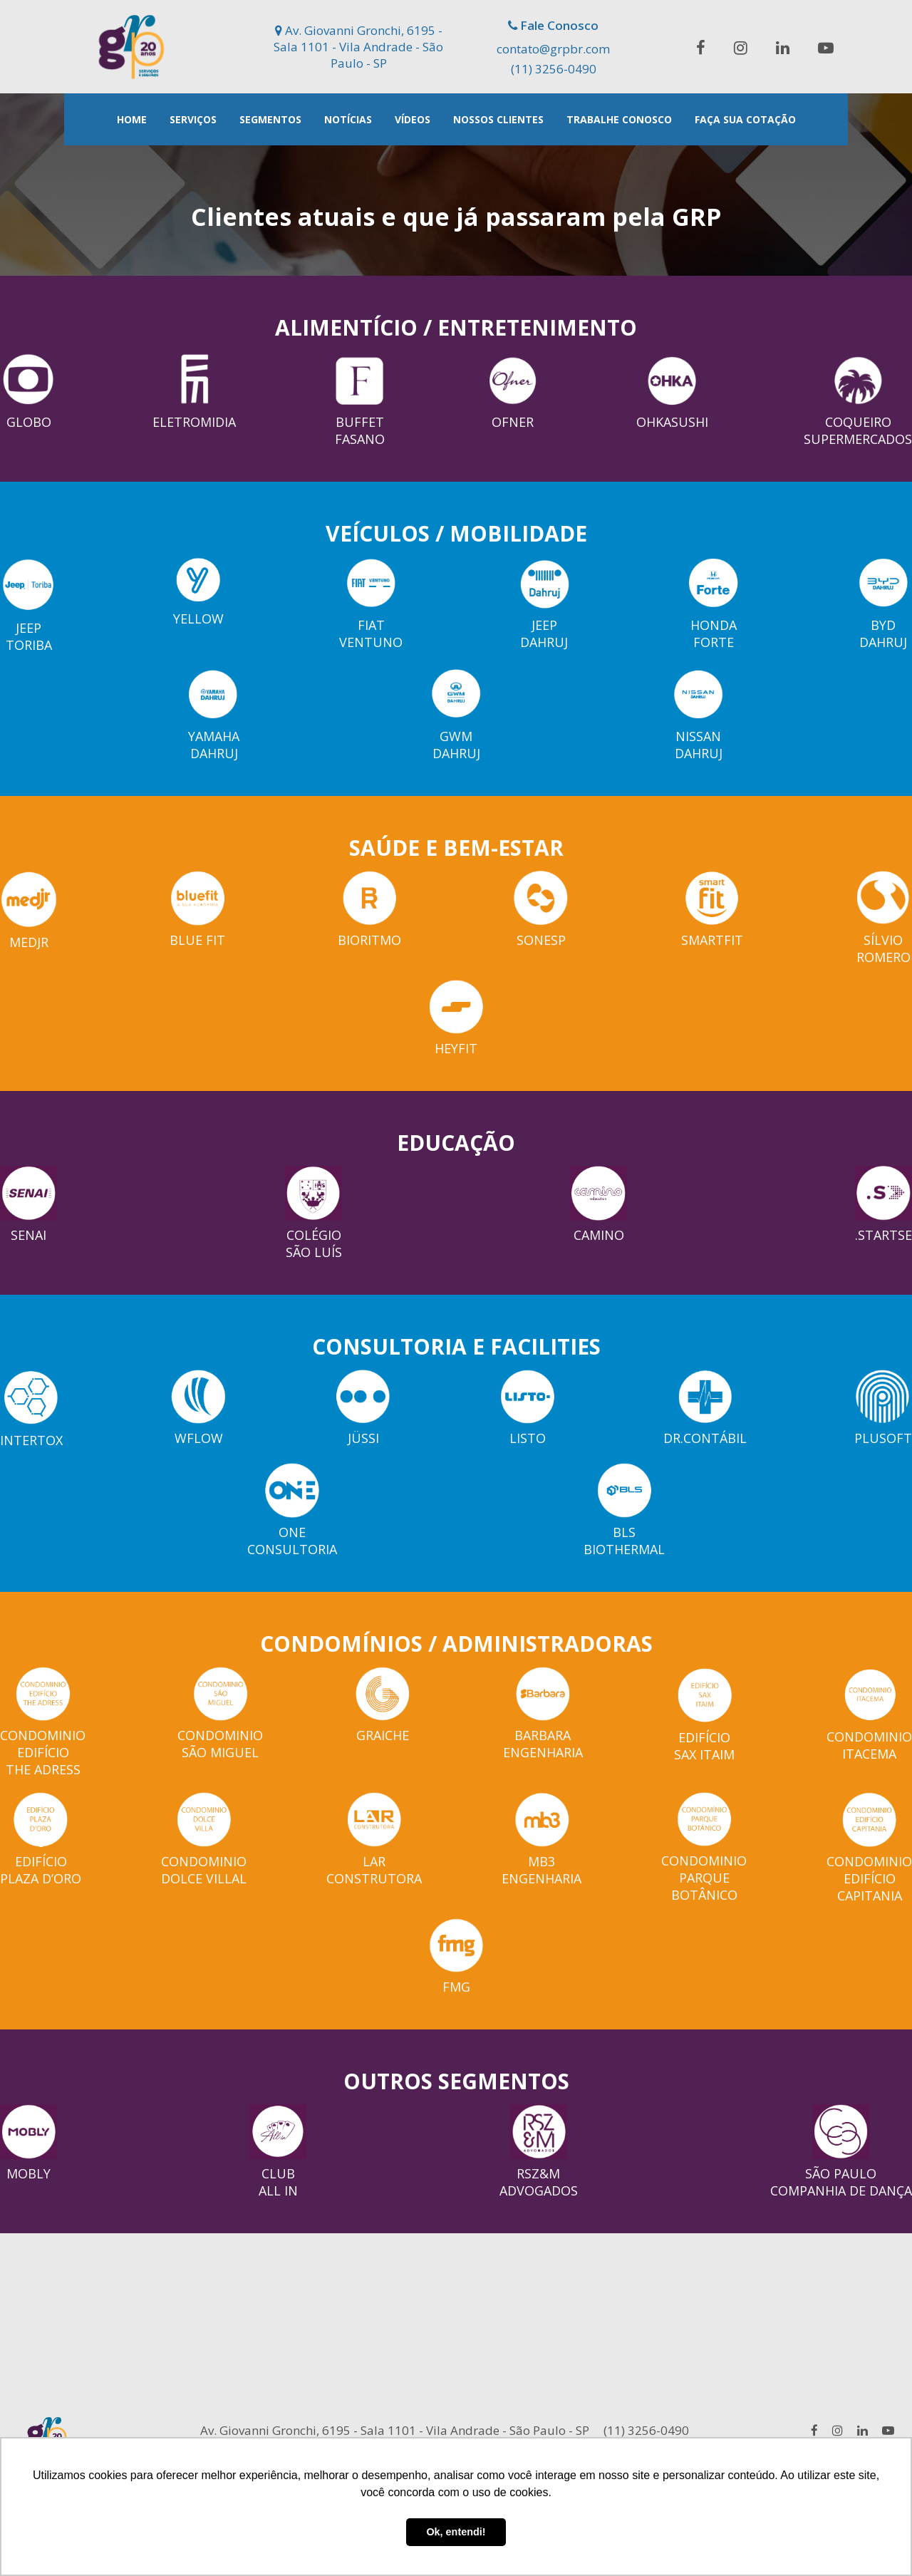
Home (132, 119)
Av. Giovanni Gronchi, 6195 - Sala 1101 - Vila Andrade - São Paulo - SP (358, 46)
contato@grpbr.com (553, 49)
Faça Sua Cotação (745, 119)
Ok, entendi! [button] (455, 2532)
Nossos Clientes (498, 119)
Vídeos (412, 119)
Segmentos (270, 119)
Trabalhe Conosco (619, 119)
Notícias (348, 119)
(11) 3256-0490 (553, 69)
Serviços (193, 119)
